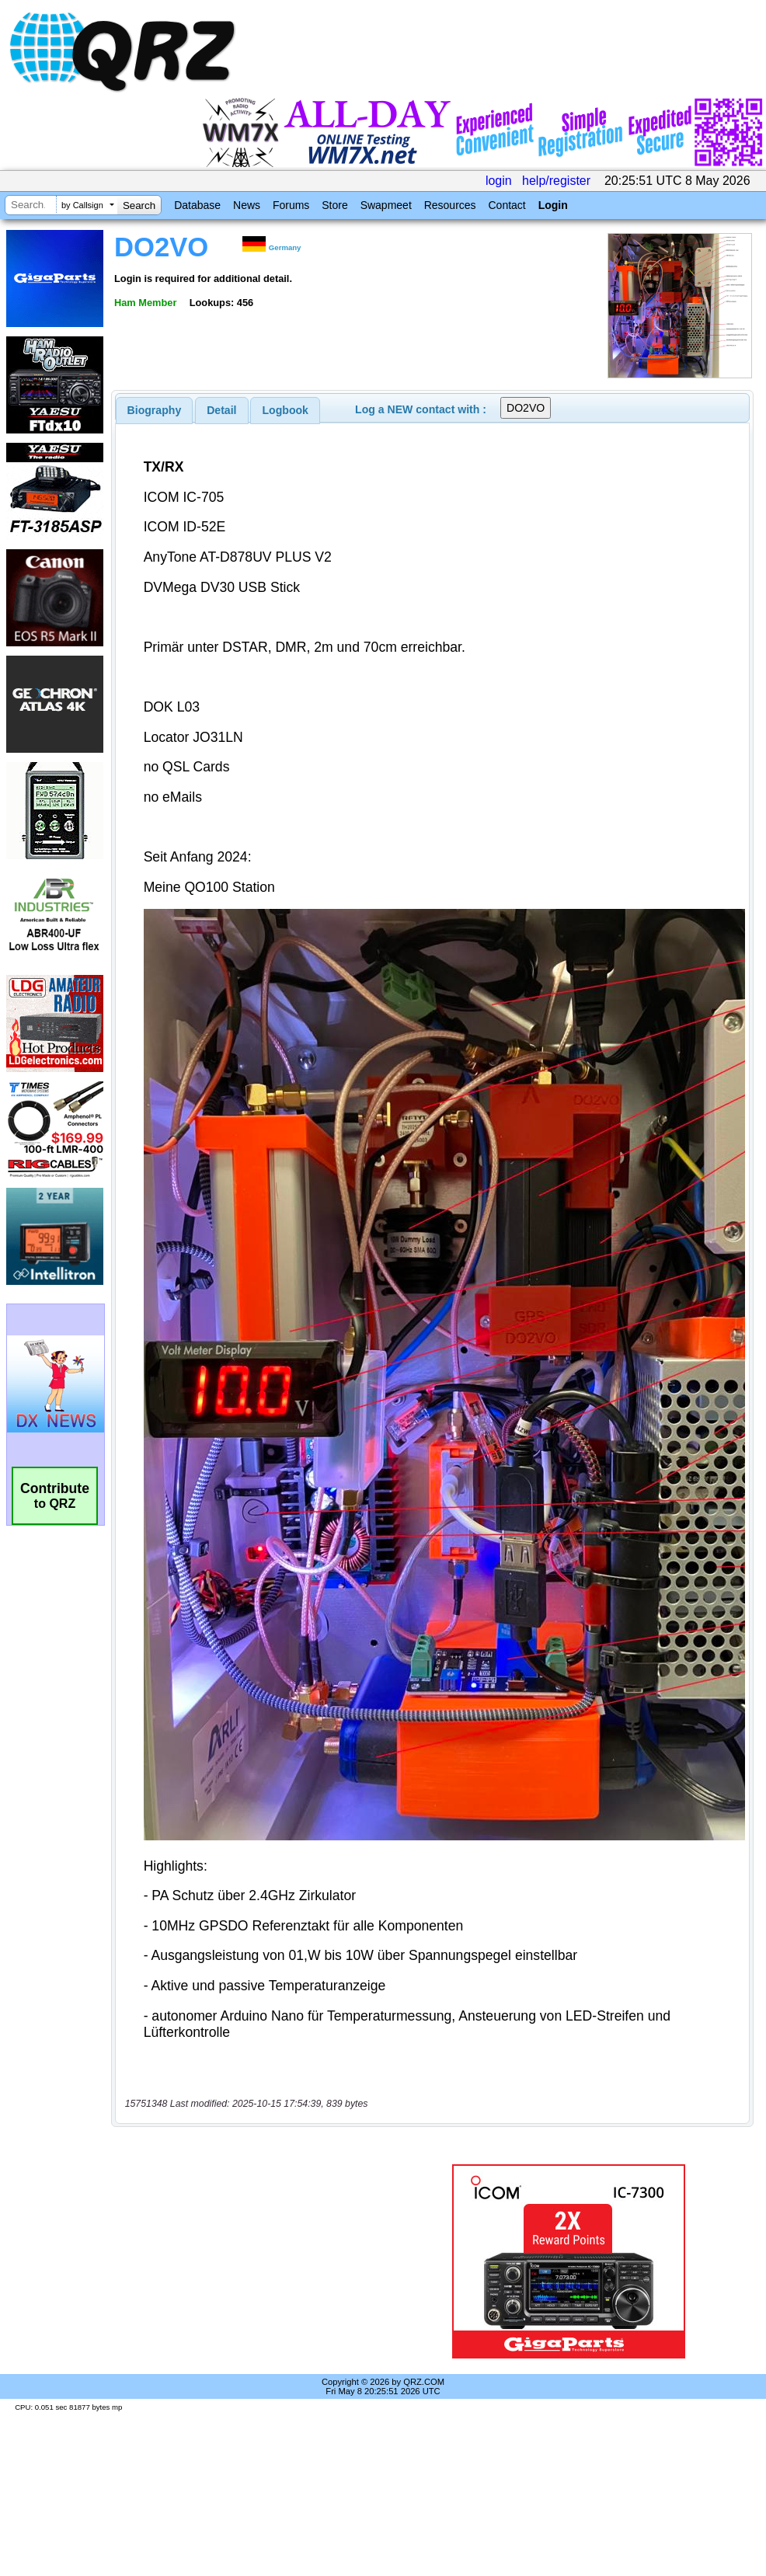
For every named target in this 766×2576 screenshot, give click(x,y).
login (499, 180)
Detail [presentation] (221, 410)
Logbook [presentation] (285, 410)
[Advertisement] (259, 2261)
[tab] (154, 410)
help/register (556, 180)
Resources (450, 205)
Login (553, 205)
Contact (506, 205)
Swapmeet (386, 205)
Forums (291, 205)
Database (197, 205)
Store (334, 205)
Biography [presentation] (154, 410)
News (246, 205)
